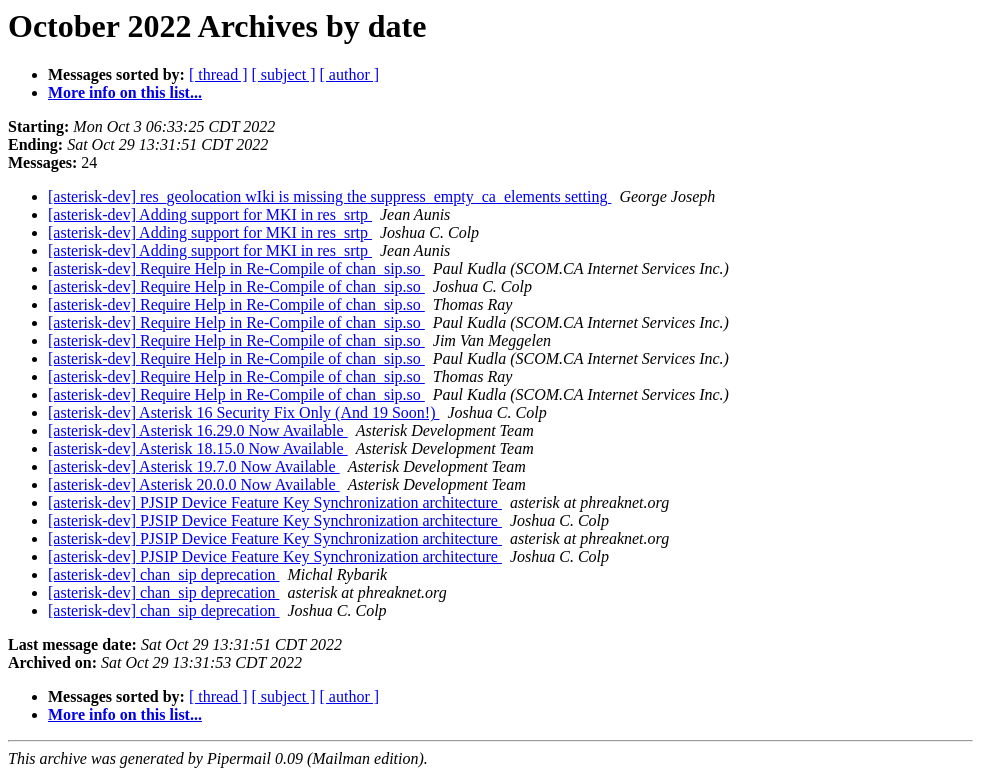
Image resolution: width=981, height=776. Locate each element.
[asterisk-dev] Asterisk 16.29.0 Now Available (198, 430)
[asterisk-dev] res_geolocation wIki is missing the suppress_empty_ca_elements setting (329, 196)
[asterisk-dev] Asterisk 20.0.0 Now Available (194, 484)
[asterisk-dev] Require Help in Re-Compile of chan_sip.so (236, 268)
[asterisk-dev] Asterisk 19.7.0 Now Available (194, 466)
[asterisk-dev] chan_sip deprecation (163, 574)
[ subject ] (284, 74)
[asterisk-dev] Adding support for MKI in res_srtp (210, 214)
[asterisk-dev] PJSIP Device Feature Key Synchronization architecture (275, 502)
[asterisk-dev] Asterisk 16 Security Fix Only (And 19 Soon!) (244, 412)
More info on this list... (125, 92)
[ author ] (350, 74)
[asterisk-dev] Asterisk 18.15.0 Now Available (198, 448)
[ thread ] (218, 74)
